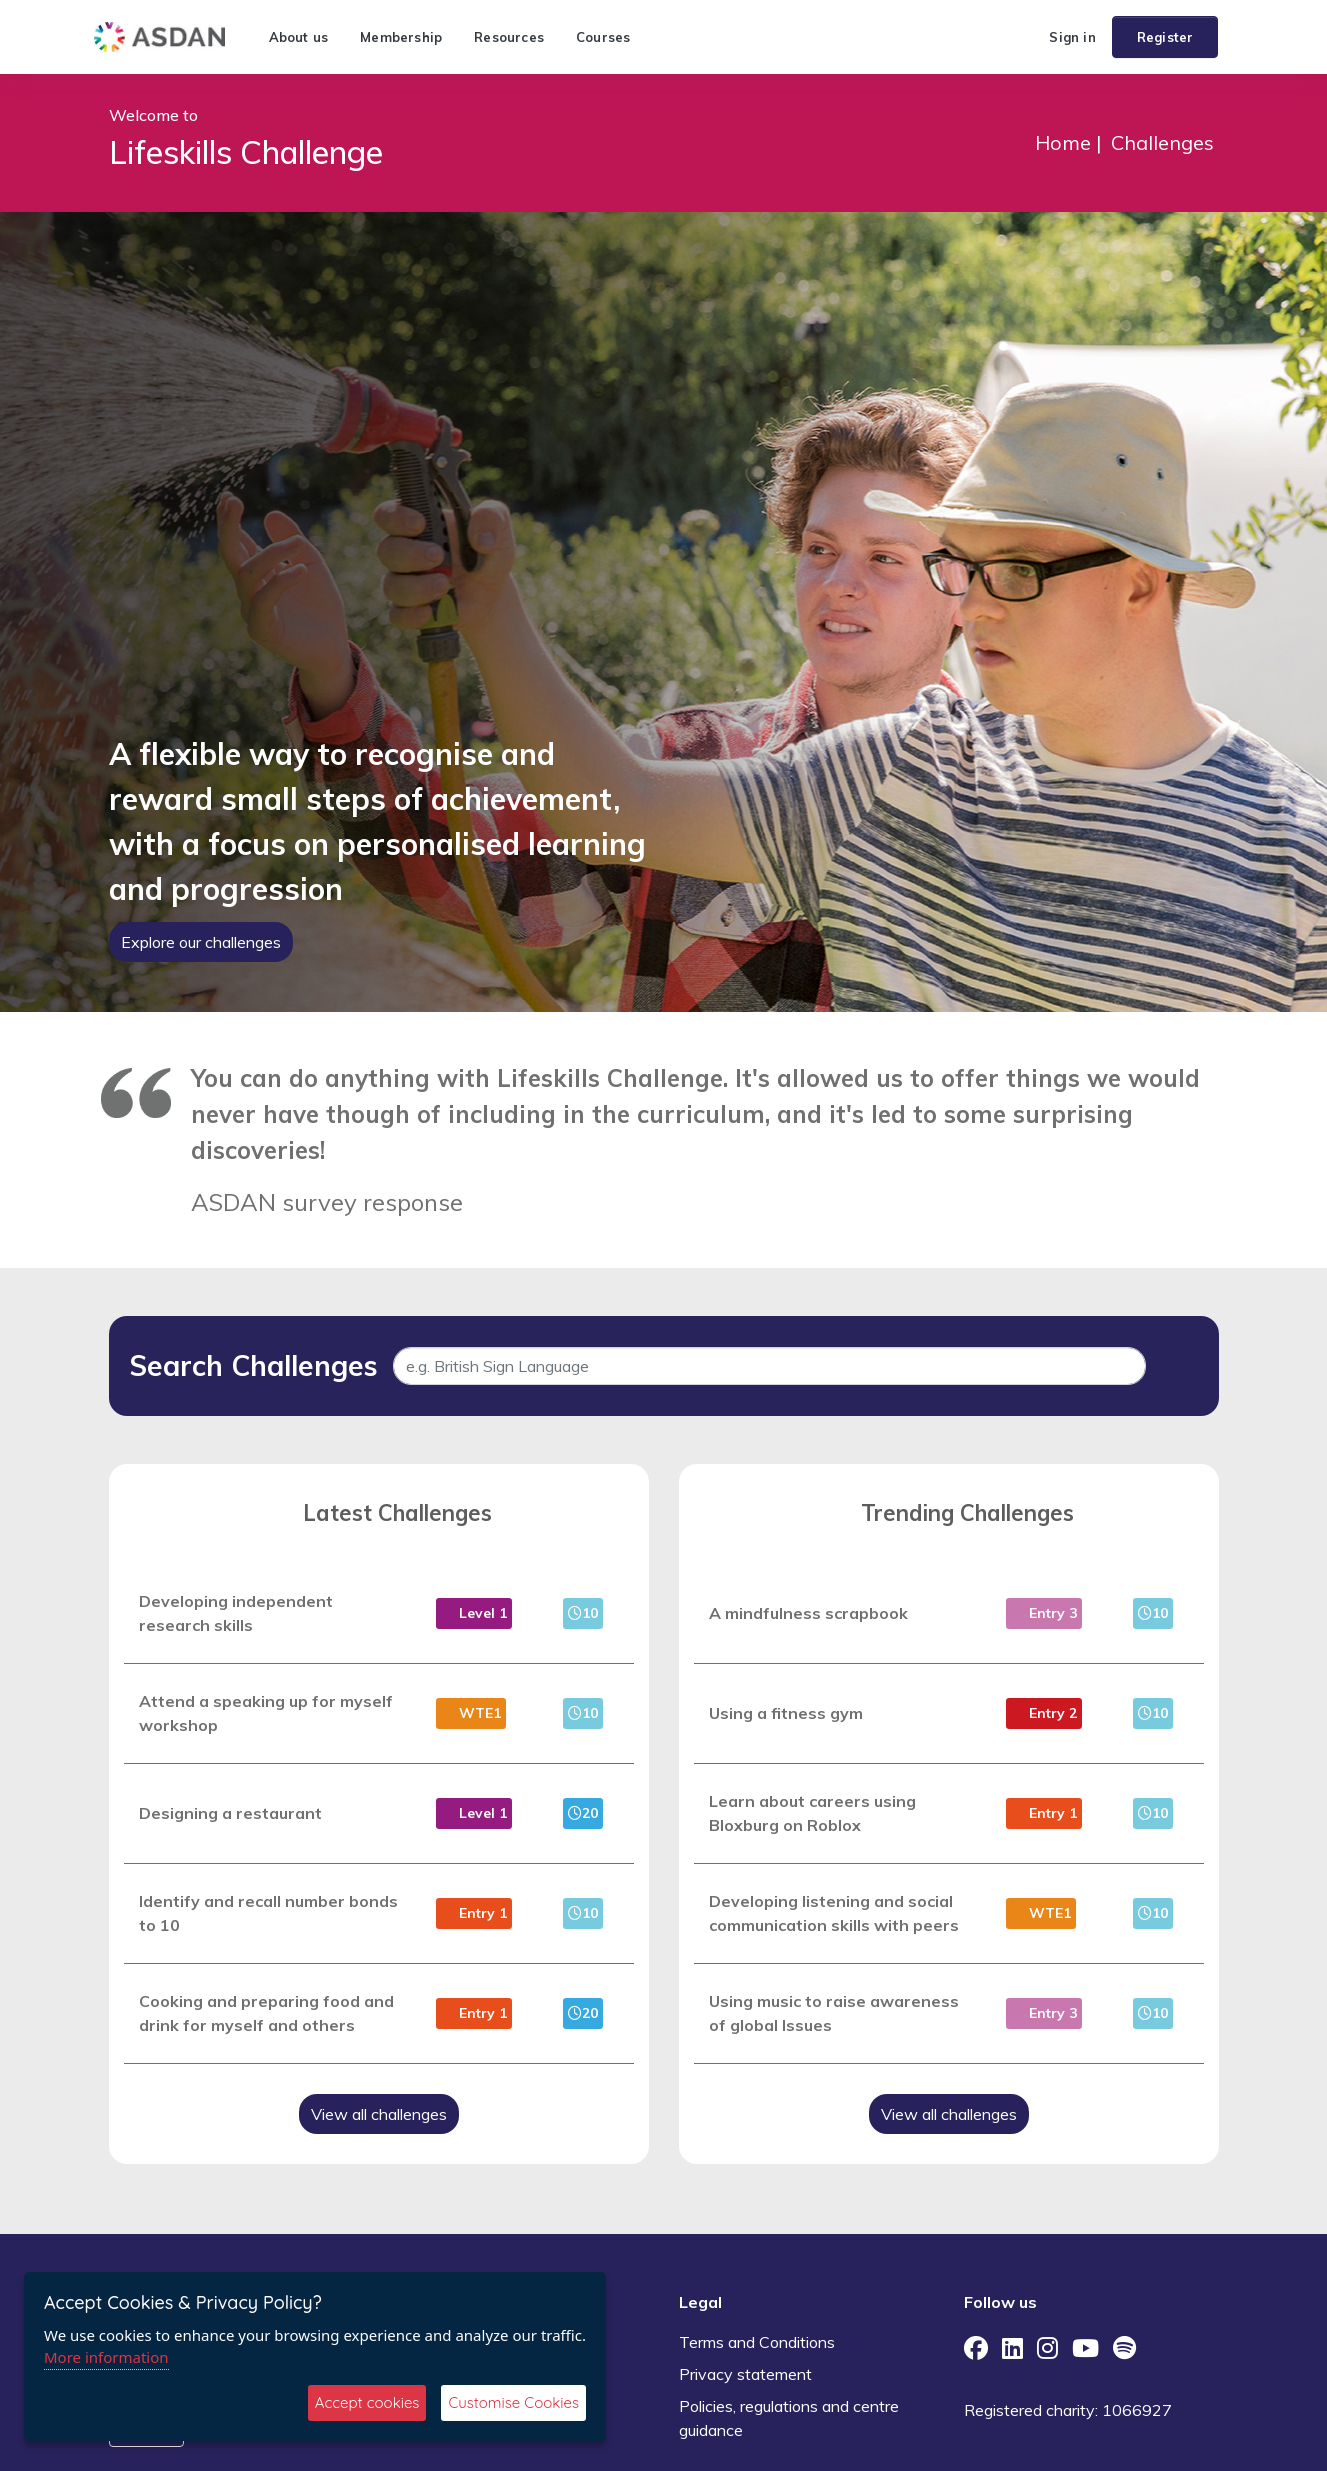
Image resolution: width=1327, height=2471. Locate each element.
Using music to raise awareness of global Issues (834, 2013)
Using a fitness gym (786, 1713)
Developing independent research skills (236, 1613)
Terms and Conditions (757, 2342)
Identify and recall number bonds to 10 (268, 1913)
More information (106, 2357)
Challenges (1162, 142)
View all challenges (379, 2114)
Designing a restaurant (230, 1813)
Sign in (1072, 37)
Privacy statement (745, 2374)
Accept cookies (367, 2402)
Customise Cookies (513, 2402)
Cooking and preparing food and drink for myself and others (266, 2013)
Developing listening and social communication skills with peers (834, 1913)
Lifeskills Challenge (246, 152)
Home (1063, 142)
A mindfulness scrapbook (808, 1613)
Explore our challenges (201, 942)
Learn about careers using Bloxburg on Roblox (812, 1813)
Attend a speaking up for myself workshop (266, 1713)
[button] (1025, 37)
